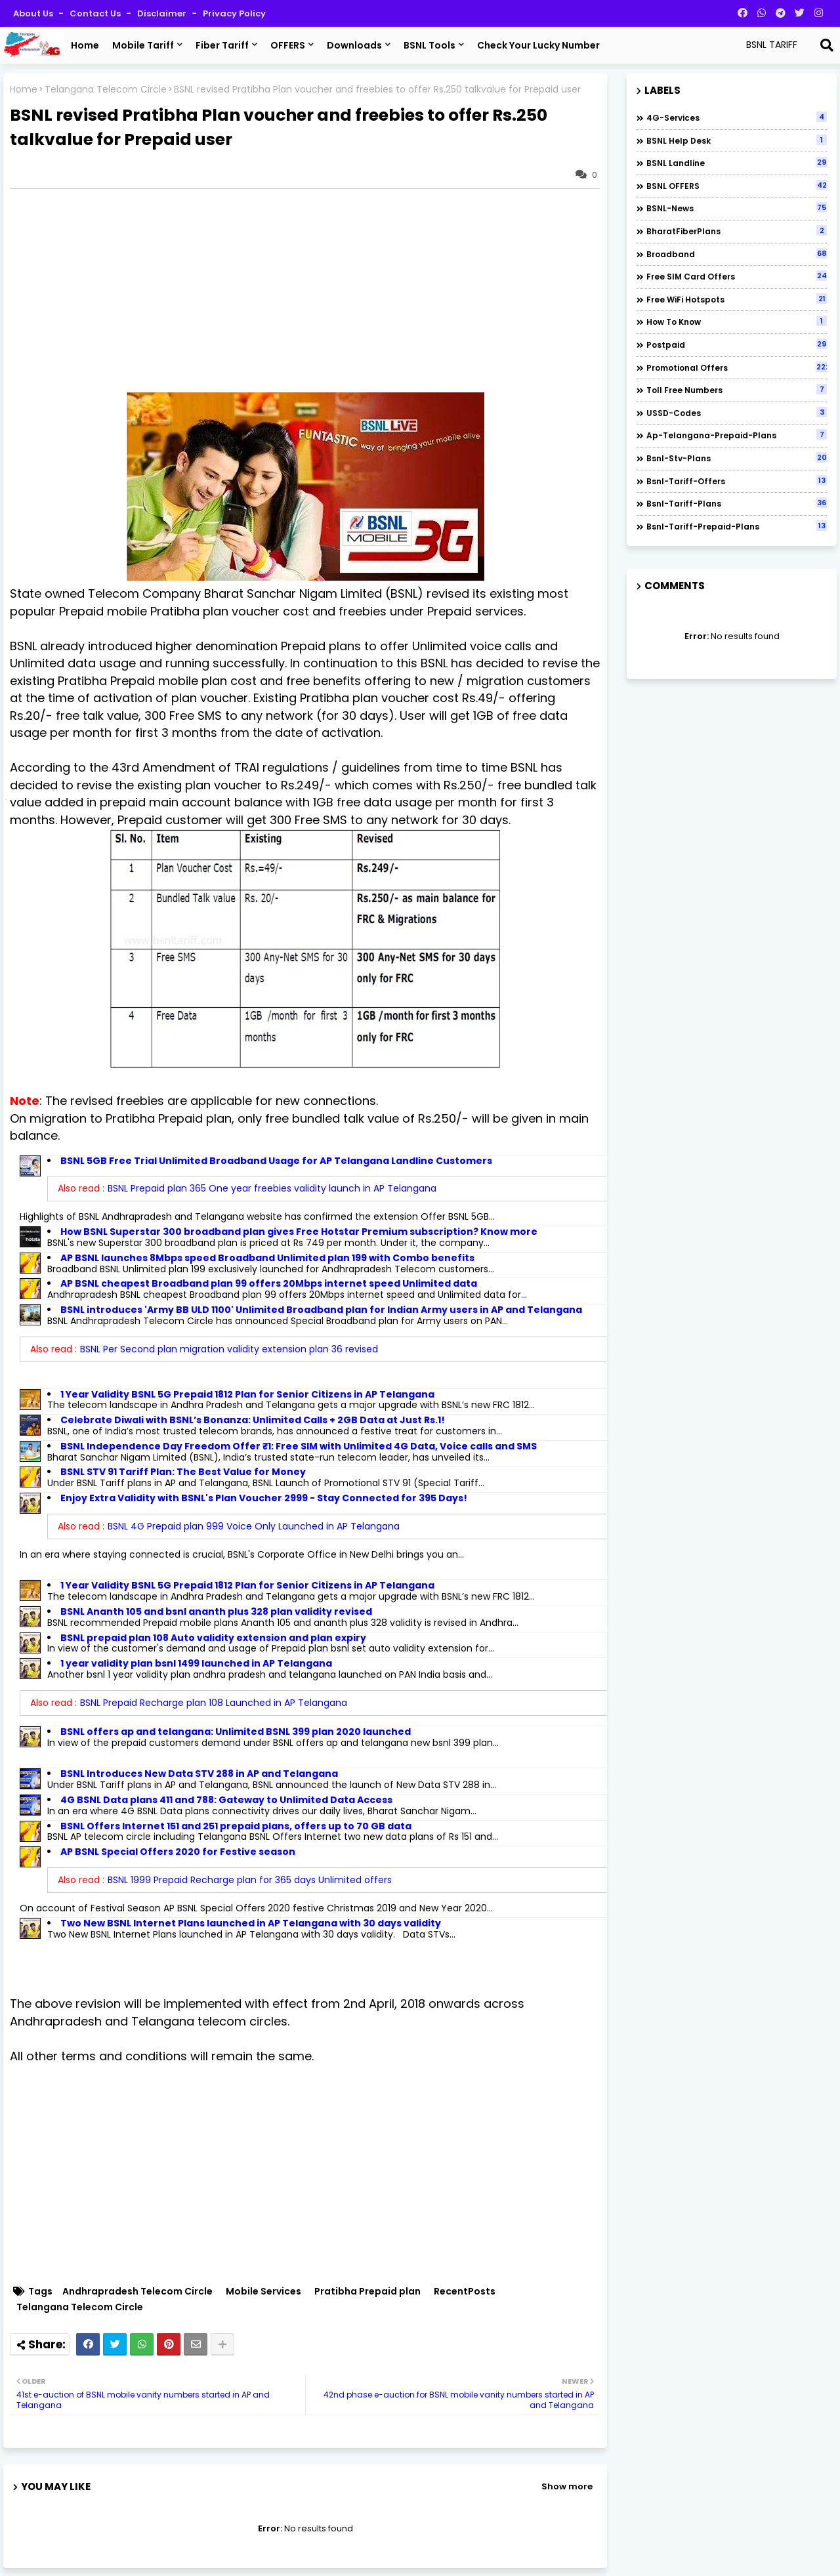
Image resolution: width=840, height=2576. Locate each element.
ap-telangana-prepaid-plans (736, 435)
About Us (34, 13)
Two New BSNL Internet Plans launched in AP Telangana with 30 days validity (250, 1923)
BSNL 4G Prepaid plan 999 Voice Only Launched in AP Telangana (254, 1526)
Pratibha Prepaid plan (367, 2291)
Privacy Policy (234, 13)
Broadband (736, 254)
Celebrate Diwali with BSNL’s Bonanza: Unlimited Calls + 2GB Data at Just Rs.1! (252, 1419)
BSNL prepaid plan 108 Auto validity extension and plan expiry (213, 1637)
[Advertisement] (312, 291)
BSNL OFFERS (736, 186)
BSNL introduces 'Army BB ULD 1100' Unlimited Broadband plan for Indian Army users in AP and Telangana (321, 1309)
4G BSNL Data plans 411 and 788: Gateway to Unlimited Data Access (226, 1799)
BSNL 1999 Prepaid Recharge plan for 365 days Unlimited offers (250, 1879)
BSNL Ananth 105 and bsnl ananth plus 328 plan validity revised (216, 1611)
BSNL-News (736, 208)
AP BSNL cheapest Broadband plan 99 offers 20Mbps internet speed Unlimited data (268, 1283)
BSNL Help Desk (736, 140)
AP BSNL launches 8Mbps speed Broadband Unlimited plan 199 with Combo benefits (267, 1257)
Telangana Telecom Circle (106, 89)
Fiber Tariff (222, 45)
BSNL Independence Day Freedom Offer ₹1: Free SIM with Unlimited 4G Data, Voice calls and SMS (298, 1446)
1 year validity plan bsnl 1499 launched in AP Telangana (196, 1663)
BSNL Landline (736, 163)
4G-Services (736, 117)
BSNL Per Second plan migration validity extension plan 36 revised (229, 1349)
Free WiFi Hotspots (736, 299)
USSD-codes (736, 413)
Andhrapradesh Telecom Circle (137, 2291)
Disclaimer (162, 13)
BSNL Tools (429, 45)
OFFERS (287, 45)
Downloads (354, 45)
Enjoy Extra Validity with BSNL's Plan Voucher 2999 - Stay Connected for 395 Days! (263, 1498)
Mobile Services (263, 2291)
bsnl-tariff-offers (736, 481)
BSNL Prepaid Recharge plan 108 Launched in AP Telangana (213, 1702)
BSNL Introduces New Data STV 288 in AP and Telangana (199, 1773)
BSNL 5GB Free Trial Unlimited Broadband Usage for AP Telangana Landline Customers (276, 1160)
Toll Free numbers (736, 390)
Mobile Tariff (143, 45)
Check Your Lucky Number (538, 45)
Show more (567, 2486)
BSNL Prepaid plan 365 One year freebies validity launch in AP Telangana (272, 1188)
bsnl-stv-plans (736, 458)
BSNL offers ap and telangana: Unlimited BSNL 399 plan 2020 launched (235, 1731)
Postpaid (736, 344)
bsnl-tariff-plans (736, 503)
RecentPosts (464, 2291)
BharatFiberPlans (736, 231)
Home (85, 45)
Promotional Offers (736, 367)
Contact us (96, 13)
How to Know (736, 321)
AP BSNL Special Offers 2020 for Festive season (177, 1851)
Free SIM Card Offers (736, 276)
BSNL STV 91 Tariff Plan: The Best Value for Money (183, 1471)
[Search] (827, 45)
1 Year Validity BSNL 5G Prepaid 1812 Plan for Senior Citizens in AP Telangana (247, 1394)
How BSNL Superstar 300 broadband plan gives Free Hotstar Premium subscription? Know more (298, 1231)
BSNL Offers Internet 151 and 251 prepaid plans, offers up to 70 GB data (235, 1826)
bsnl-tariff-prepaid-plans (736, 526)
